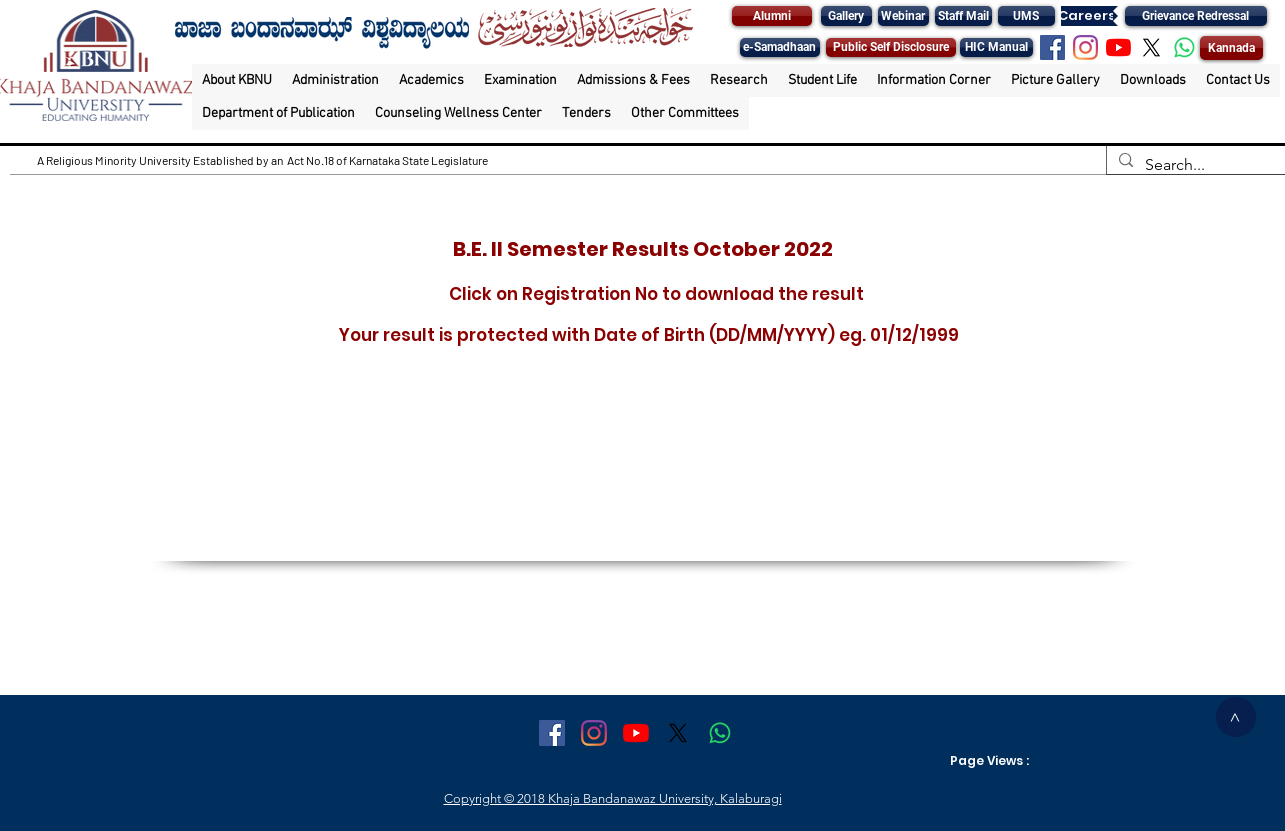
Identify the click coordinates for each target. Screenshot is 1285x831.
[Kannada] (1231, 48)
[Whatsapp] (1184, 47)
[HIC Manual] (996, 47)
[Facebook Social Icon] (1052, 47)
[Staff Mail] (963, 16)
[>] (1236, 717)
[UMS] (1026, 16)
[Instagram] (1085, 47)
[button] (237, 80)
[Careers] (1087, 16)
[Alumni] (772, 16)
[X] (1151, 47)
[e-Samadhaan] (780, 47)
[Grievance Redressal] (1196, 16)
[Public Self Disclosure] (891, 47)
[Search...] (1194, 165)
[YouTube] (1118, 47)
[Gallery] (846, 16)
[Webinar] (903, 16)
